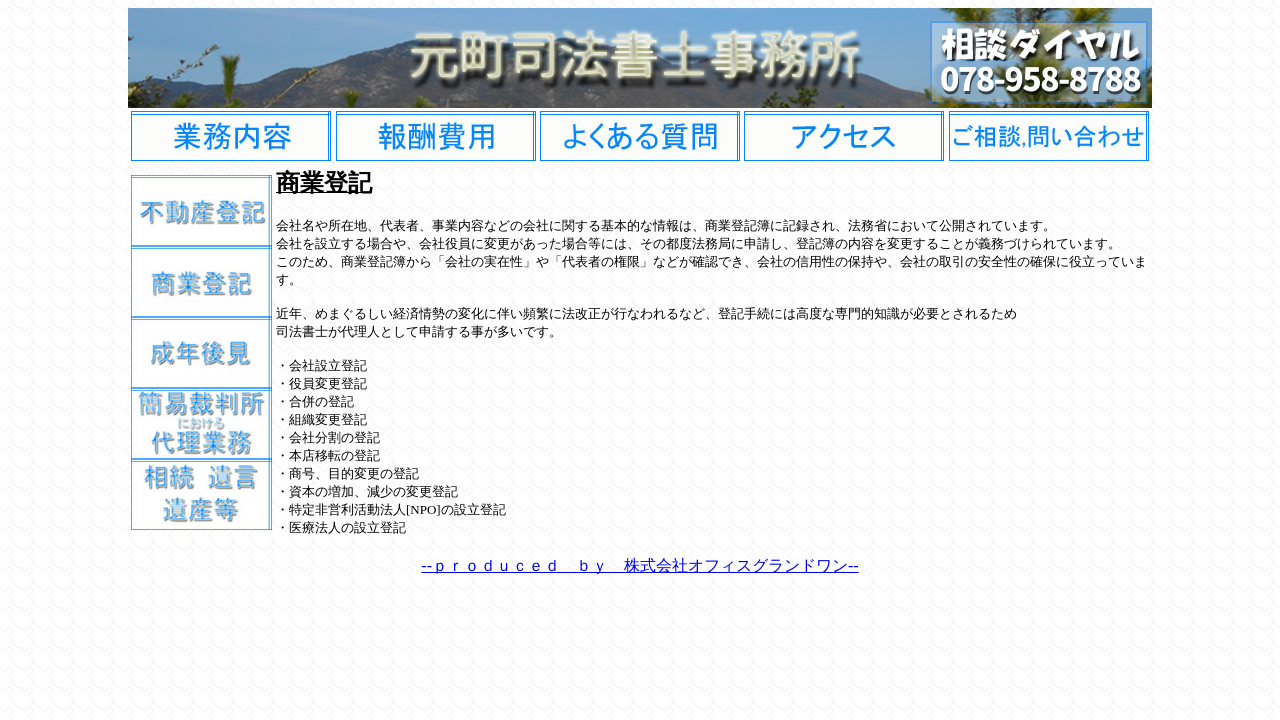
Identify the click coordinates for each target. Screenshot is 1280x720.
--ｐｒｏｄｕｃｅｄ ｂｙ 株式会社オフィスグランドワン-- (639, 565)
